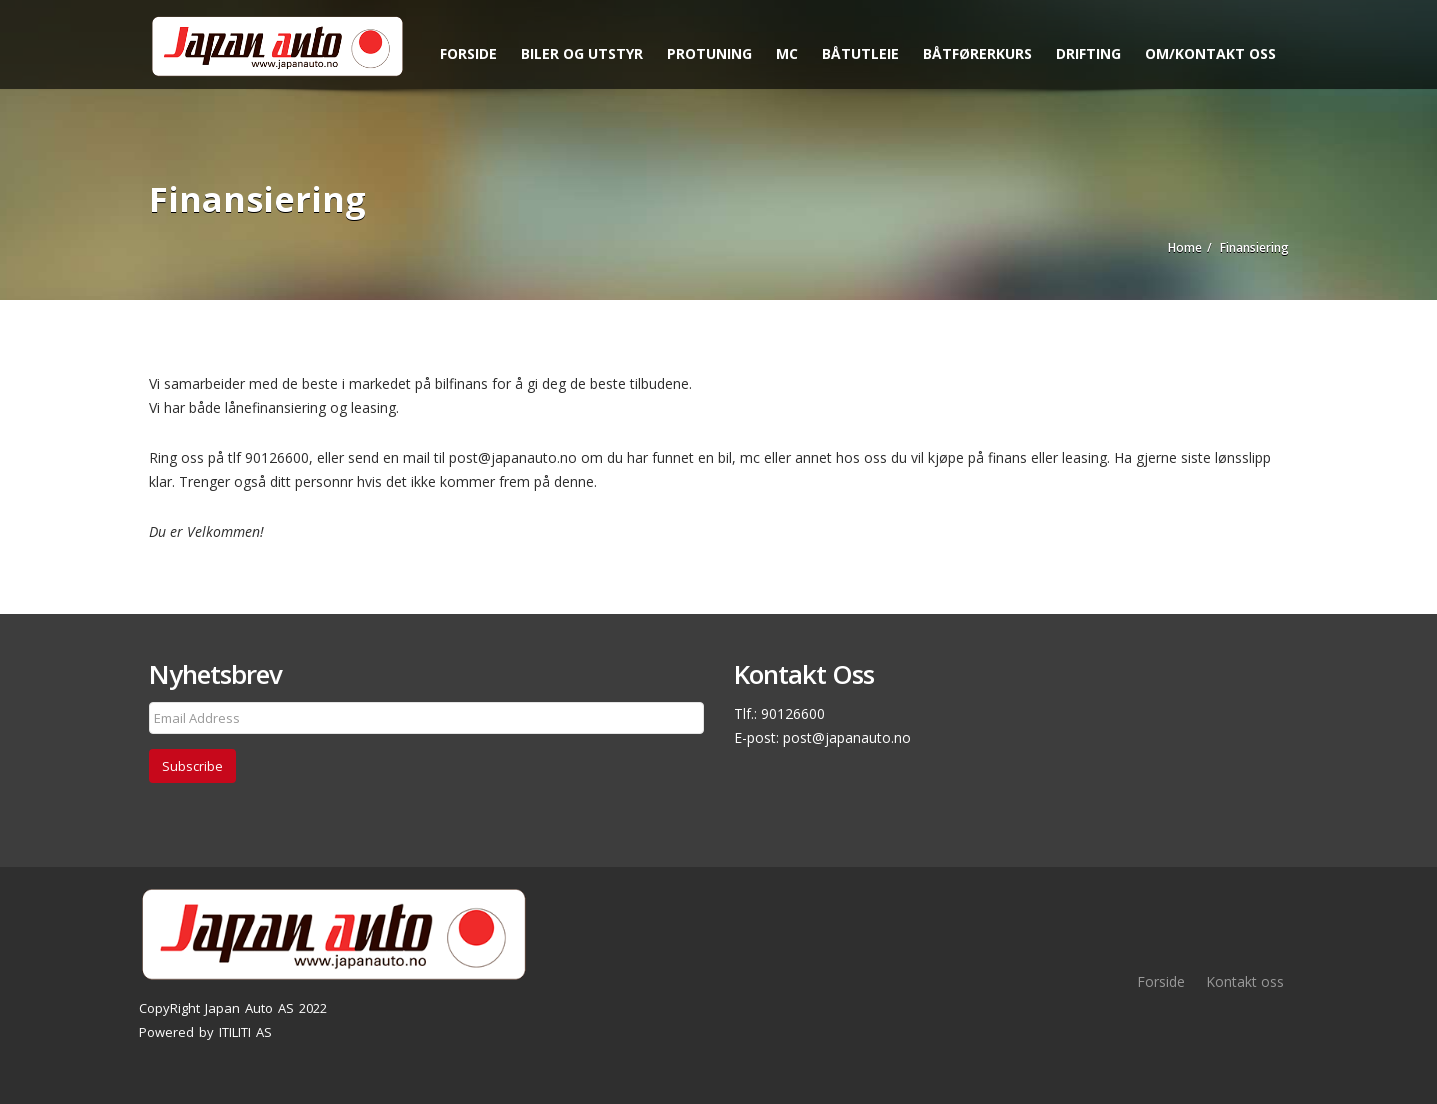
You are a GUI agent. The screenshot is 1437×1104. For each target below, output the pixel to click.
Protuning (709, 53)
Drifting (1088, 53)
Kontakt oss (1245, 981)
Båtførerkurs (977, 53)
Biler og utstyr (582, 53)
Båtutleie (860, 53)
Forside (468, 53)
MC (787, 53)
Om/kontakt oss (1210, 53)
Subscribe (192, 766)
